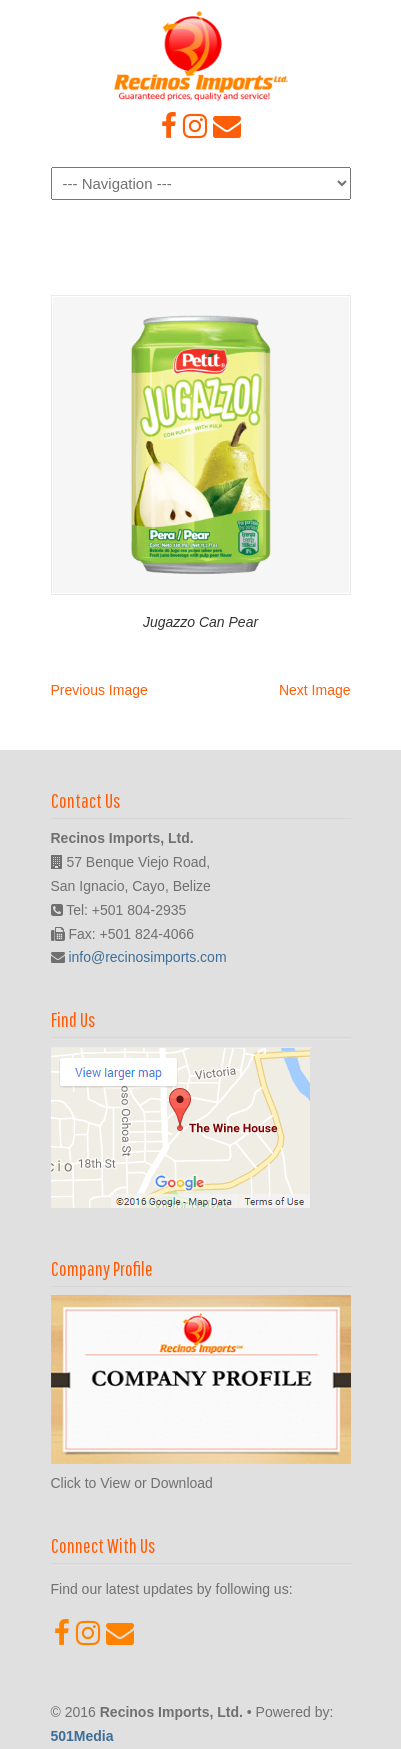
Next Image (315, 690)
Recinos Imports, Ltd (201, 56)
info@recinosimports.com (147, 957)
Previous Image (99, 690)
